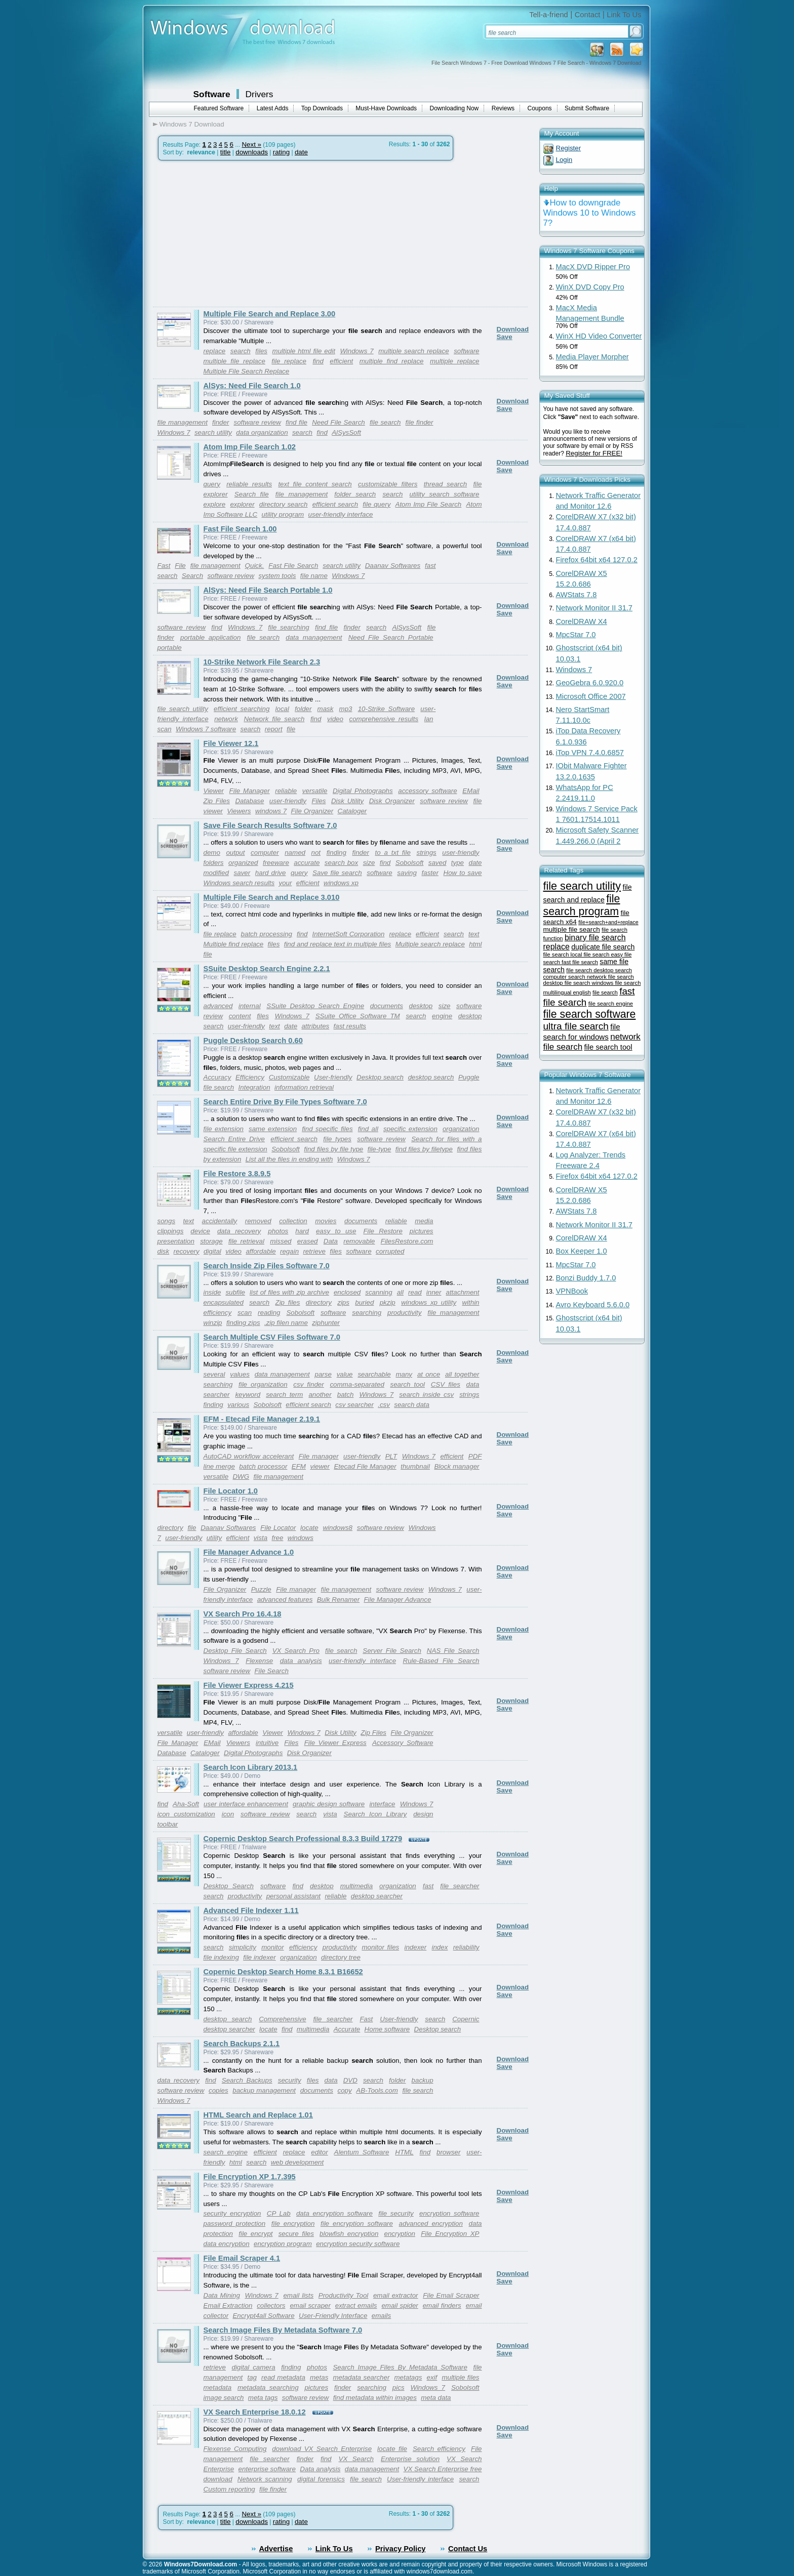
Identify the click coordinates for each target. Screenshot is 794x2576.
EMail (470, 791)
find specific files (327, 1129)
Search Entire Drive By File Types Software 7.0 (285, 1102)
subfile (235, 1292)
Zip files (287, 1302)
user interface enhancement (246, 1804)
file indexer (259, 1957)
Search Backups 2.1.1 (242, 2044)
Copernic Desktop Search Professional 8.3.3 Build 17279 (303, 1839)
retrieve (314, 1251)
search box (341, 862)
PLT (391, 1456)
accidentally (219, 1221)
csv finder (308, 1384)
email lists (298, 2295)
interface (382, 1804)
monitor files (380, 1947)
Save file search (337, 873)
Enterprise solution (410, 2459)
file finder (419, 422)
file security (396, 2213)
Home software (387, 2029)
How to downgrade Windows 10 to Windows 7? (589, 213)
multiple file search (571, 929)
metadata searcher (361, 2377)
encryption (399, 2233)
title (225, 152)
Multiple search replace (430, 944)
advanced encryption (431, 2223)
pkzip (387, 1302)
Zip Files (217, 801)
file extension (224, 1129)
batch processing (266, 934)
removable (359, 1241)
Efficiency (249, 1077)
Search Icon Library (375, 1814)
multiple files (460, 2377)
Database (249, 801)
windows (300, 1538)
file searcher (459, 1886)
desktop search (431, 1077)
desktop (420, 1006)
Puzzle (261, 1589)
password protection (235, 2223)
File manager (319, 1456)
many (403, 1374)
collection (293, 1221)
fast (428, 1886)
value (345, 1374)
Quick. (254, 565)
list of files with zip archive (289, 1292)
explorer (242, 504)
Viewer (214, 791)
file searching (288, 627)
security (289, 2080)
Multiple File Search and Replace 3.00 (270, 314)
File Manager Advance (397, 1599)
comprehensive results (384, 719)
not (316, 852)
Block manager (456, 1466)
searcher (217, 1394)
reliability (466, 1947)
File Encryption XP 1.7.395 (250, 2177)
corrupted (390, 1251)
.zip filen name (286, 1322)
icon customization (186, 1814)
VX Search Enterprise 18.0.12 (255, 2412)
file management (182, 422)
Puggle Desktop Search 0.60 (253, 1040)
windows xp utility (428, 1302)
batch (345, 1394)
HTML (404, 2152)
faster (430, 873)
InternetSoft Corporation (348, 934)
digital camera (253, 2367)
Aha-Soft (186, 1804)
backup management (264, 2090)
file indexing (221, 1957)
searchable (374, 1374)
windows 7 (271, 811)
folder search (355, 494)
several (214, 1374)
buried (364, 1302)
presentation (175, 1241)
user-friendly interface (340, 514)
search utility (213, 432)
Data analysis (320, 2469)
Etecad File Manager (365, 1466)
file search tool (608, 1047)
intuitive (267, 1743)
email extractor (395, 2295)
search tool (407, 1384)
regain (289, 1251)
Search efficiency (439, 2449)
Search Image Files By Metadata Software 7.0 (283, 2330)
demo (212, 852)
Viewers (239, 811)
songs (166, 1221)
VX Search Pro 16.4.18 (243, 1614)
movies (325, 1221)
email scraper (310, 2305)
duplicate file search (602, 947)
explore (215, 504)
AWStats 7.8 (576, 595)
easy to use (336, 1231)
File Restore (383, 1231)
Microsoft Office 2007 (591, 696)
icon (228, 1814)
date (301, 152)
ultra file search (576, 1026)
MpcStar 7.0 (576, 635)
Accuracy (217, 1077)
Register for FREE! (594, 453)
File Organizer (312, 811)
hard (302, 1231)
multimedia (356, 1886)
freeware (276, 862)
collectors (271, 2305)
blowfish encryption (349, 2233)
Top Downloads (322, 108)
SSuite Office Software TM (357, 1016)
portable (169, 647)
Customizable (289, 1077)
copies (218, 2090)
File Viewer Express (335, 1743)
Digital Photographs (363, 791)
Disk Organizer (392, 801)
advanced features (285, 1599)
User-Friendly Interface (333, 2315)
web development (297, 2162)
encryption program (283, 2244)
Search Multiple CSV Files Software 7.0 (272, 1337)
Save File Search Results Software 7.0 (270, 825)
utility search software (445, 494)
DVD (350, 2080)
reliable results (249, 484)
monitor (272, 1947)
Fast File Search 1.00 (240, 529)
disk (163, 1251)
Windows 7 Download (192, 124)
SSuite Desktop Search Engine (315, 1006)
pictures (421, 1231)
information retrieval (304, 1087)
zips (343, 1302)
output (235, 852)
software (466, 351)
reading (269, 1312)
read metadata (283, 2377)
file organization (263, 1384)
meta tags (263, 2397)
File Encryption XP (450, 2233)
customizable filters (387, 484)
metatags (408, 2377)
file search (385, 422)
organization (461, 1129)
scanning (378, 1292)
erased (307, 1241)
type (457, 862)
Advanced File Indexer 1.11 (251, 1910)
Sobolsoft (409, 862)
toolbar (167, 1824)
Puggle (469, 1077)
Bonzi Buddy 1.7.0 (586, 1278)
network (226, 719)
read (415, 1292)
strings (426, 852)
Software (211, 94)
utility (214, 1538)
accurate (307, 862)
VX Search (356, 2459)
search (240, 351)
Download (513, 329)
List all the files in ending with (289, 1159)
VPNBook (572, 1291)
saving (407, 873)
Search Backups (247, 2080)
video (335, 719)
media (424, 1221)
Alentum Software (361, 2152)
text (473, 934)
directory (319, 1302)
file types (337, 1139)
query (212, 484)
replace (215, 351)
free (277, 1538)
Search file (251, 494)
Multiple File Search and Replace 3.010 (272, 897)
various (238, 1404)
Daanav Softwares (392, 565)
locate (309, 1527)
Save (504, 337)
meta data (436, 2397)
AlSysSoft (346, 432)
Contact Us (467, 2549)
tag (252, 2377)
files (261, 351)
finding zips (243, 1322)
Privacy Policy (400, 2549)
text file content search (314, 484)
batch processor (263, 1466)
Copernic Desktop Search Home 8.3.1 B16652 (283, 1972)
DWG (240, 1476)
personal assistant (293, 1896)
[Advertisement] (238, 234)
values (240, 1374)
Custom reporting (229, 2489)
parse (322, 1374)
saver (242, 873)
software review (257, 422)
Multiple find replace (234, 944)
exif (431, 2377)
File (180, 565)
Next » (251, 144)
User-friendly (333, 1077)
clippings (170, 1231)
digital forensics (321, 2479)
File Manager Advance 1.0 (249, 1552)
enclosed (347, 1292)
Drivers (259, 94)
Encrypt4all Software (263, 2315)
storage (211, 1241)
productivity (404, 1312)
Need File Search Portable (390, 637)
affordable (260, 1251)
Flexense (259, 1661)
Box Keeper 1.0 (581, 1251)
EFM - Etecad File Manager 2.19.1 (262, 1419)
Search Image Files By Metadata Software (400, 2367)
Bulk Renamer (338, 1599)
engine (442, 1016)
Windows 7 (356, 351)
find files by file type (333, 1149)
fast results (350, 1026)
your (285, 883)
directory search (283, 504)
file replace (288, 361)
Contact (588, 15)
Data (331, 1241)
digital (212, 1251)
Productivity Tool (344, 2295)
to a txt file (392, 852)
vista (260, 1538)
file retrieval (246, 1241)
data (473, 1384)
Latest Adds (273, 108)
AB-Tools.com (377, 2090)
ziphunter (326, 1322)
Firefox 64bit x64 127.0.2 (597, 560)
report (274, 729)
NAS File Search (453, 1650)
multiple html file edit (303, 351)
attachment (463, 1292)
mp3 (345, 709)
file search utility (182, 709)
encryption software (449, 2213)
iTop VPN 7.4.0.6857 (590, 753)
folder (303, 709)
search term (284, 1394)
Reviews (503, 108)
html (235, 2162)
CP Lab (279, 2213)
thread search (445, 484)
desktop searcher (377, 1896)
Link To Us (624, 15)
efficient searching (241, 709)
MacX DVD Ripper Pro (593, 267)
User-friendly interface (420, 2479)
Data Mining (222, 2295)
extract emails (356, 2305)
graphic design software (329, 1804)
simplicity (242, 1947)
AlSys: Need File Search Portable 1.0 (268, 590)
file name (314, 575)
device (200, 1231)
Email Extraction (228, 2305)
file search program (581, 905)
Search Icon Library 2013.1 (251, 1767)
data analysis (301, 1661)
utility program (283, 514)
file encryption (293, 2223)
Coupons (540, 108)
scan (164, 729)
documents (386, 1006)
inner (434, 1292)
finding (336, 852)
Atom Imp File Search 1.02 (250, 447)
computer (265, 852)
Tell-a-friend (548, 15)
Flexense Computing (235, 2449)
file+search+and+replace (608, 922)
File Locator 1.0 (231, 1491)
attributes (315, 1026)
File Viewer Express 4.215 (249, 1685)
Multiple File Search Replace (247, 371)
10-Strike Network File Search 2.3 (262, 662)
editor (319, 2152)
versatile (315, 791)
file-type (379, 1149)
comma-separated (357, 1384)
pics (398, 2387)
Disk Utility (347, 801)
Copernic (465, 2019)
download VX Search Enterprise (322, 2449)
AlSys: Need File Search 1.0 (252, 386)
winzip (213, 1322)
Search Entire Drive (234, 1139)
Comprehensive (282, 2019)
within (470, 1302)
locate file (392, 2449)
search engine (226, 2152)
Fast (164, 565)
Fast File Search (293, 565)
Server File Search (392, 1650)
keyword (247, 1394)
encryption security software (358, 2244)
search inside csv (426, 1394)
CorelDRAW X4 (581, 621)
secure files (296, 2233)
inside (212, 1292)
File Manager (249, 791)
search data (411, 1404)
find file (296, 422)
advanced (218, 1006)
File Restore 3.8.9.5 (237, 1174)
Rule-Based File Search (441, 1661)
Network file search (274, 719)
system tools (277, 575)
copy (345, 2090)
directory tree (341, 1957)
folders (214, 862)
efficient (341, 361)
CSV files (445, 1384)
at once (428, 1374)
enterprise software (267, 2469)
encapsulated (224, 1302)
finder (220, 422)
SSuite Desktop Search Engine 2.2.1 (267, 969)
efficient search (335, 504)
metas (319, 2377)
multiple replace (454, 361)
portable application (210, 637)
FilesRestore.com (407, 1241)
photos (278, 1231)
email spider (399, 2305)
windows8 (337, 1527)
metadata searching (268, 2387)
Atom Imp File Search (428, 504)
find (318, 361)
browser (448, 2152)
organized (243, 862)
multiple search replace (413, 351)
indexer (416, 1947)
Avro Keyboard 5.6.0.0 (593, 1305)
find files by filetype (424, 1149)
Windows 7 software (206, 729)
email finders (442, 2305)
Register (568, 148)
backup (422, 2080)
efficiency (218, 1312)
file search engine (610, 1004)
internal (250, 1006)
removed (258, 1221)
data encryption (227, 2244)
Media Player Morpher (592, 357)
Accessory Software (402, 1743)
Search (192, 575)
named (295, 852)
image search (224, 2397)
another (319, 1394)
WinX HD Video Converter (599, 336)
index (440, 1947)
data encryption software (334, 2213)
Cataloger (352, 811)
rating (281, 152)
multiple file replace (234, 361)
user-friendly (287, 801)
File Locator (278, 1527)
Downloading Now (454, 108)
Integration (254, 1087)
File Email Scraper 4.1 (242, 2258)
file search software (589, 1014)
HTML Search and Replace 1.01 (258, 2115)
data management (314, 637)
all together (462, 1374)
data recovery (239, 1231)
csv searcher (354, 1404)
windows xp (341, 883)
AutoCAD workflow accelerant (249, 1456)
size (369, 862)
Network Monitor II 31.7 (594, 608)
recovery (187, 1251)
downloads (251, 152)
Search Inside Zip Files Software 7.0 (267, 1266)
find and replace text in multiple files (337, 944)
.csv (384, 1404)
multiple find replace (392, 361)
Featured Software (219, 108)
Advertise (276, 2549)
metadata (218, 2387)
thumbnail (415, 1466)
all (400, 1292)
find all (368, 1129)
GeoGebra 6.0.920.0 (590, 683)
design (423, 1814)
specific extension (410, 1129)
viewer (320, 1466)
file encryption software (357, 2223)
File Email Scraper (451, 2295)
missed (280, 1241)
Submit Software (587, 108)
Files (318, 801)
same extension (273, 1129)
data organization (262, 432)
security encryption (232, 2213)
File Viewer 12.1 (231, 743)
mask (325, 709)
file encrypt (255, 2233)
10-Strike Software (386, 709)
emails (381, 2315)
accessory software (427, 791)
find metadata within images (375, 2397)
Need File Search (338, 422)
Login (564, 159)
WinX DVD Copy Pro (590, 287)
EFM (299, 1466)
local (282, 709)
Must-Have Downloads (386, 108)
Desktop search (380, 1077)
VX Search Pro (296, 1650)
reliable (286, 791)
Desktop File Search (235, 1650)
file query (376, 504)
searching (366, 1312)
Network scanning (264, 2479)
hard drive (270, 873)
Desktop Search (229, 1886)
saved (437, 862)
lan (428, 719)
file (291, 729)
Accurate (347, 2029)
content (240, 1016)
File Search (271, 1671)
